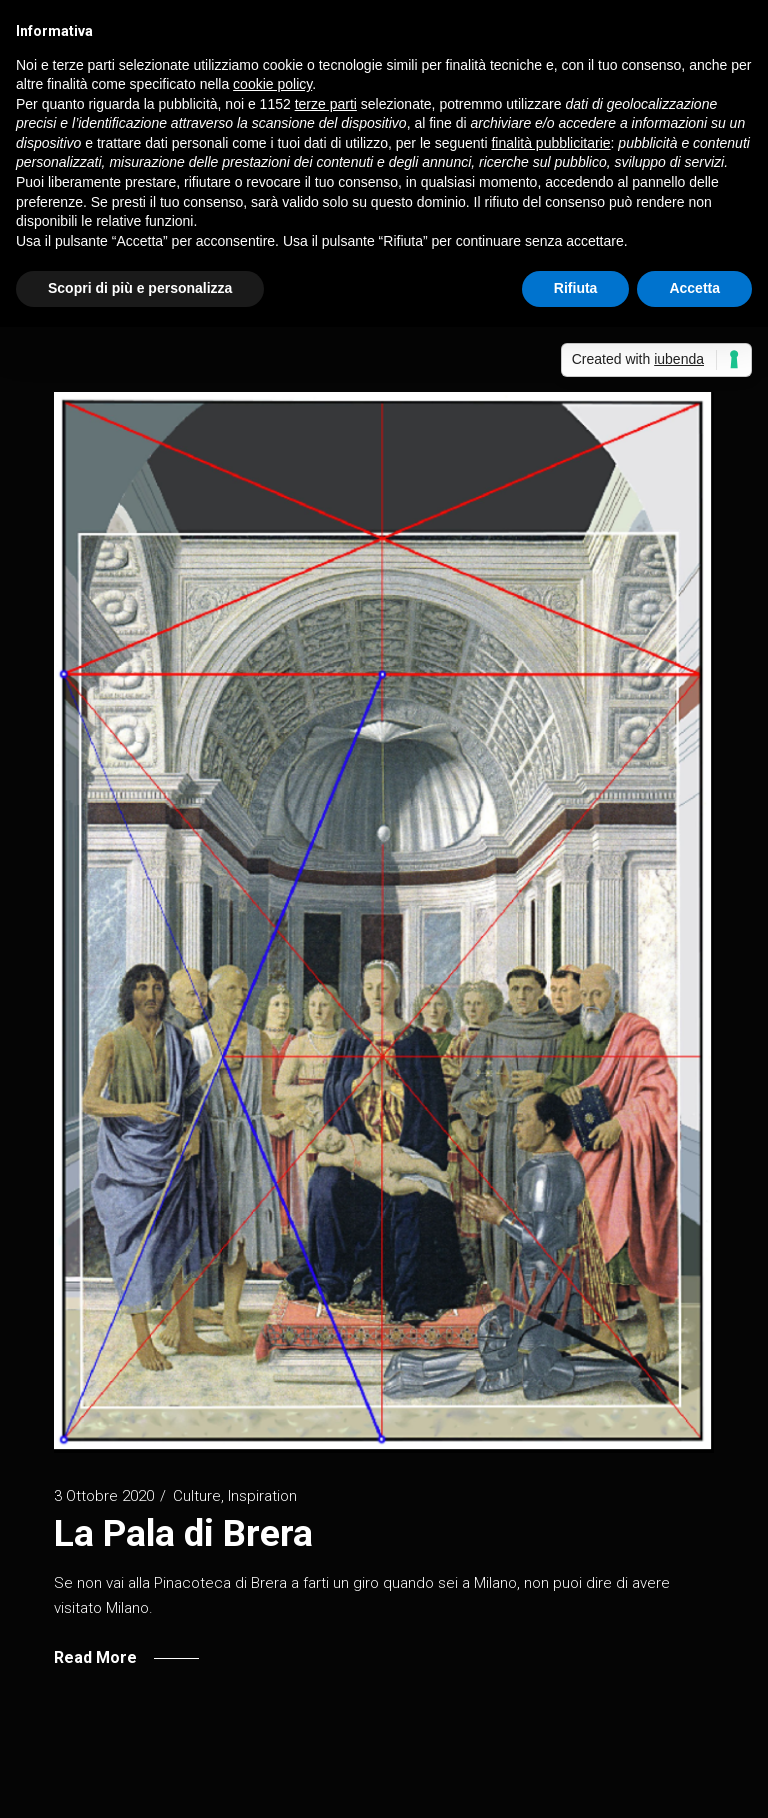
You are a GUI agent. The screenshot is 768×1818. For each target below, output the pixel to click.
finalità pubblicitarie (550, 143)
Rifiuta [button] (576, 288)
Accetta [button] (694, 288)
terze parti (326, 104)
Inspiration (262, 1496)
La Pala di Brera (183, 1533)
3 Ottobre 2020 (104, 1496)
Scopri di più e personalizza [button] (140, 288)
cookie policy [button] (272, 84)
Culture (197, 1496)
